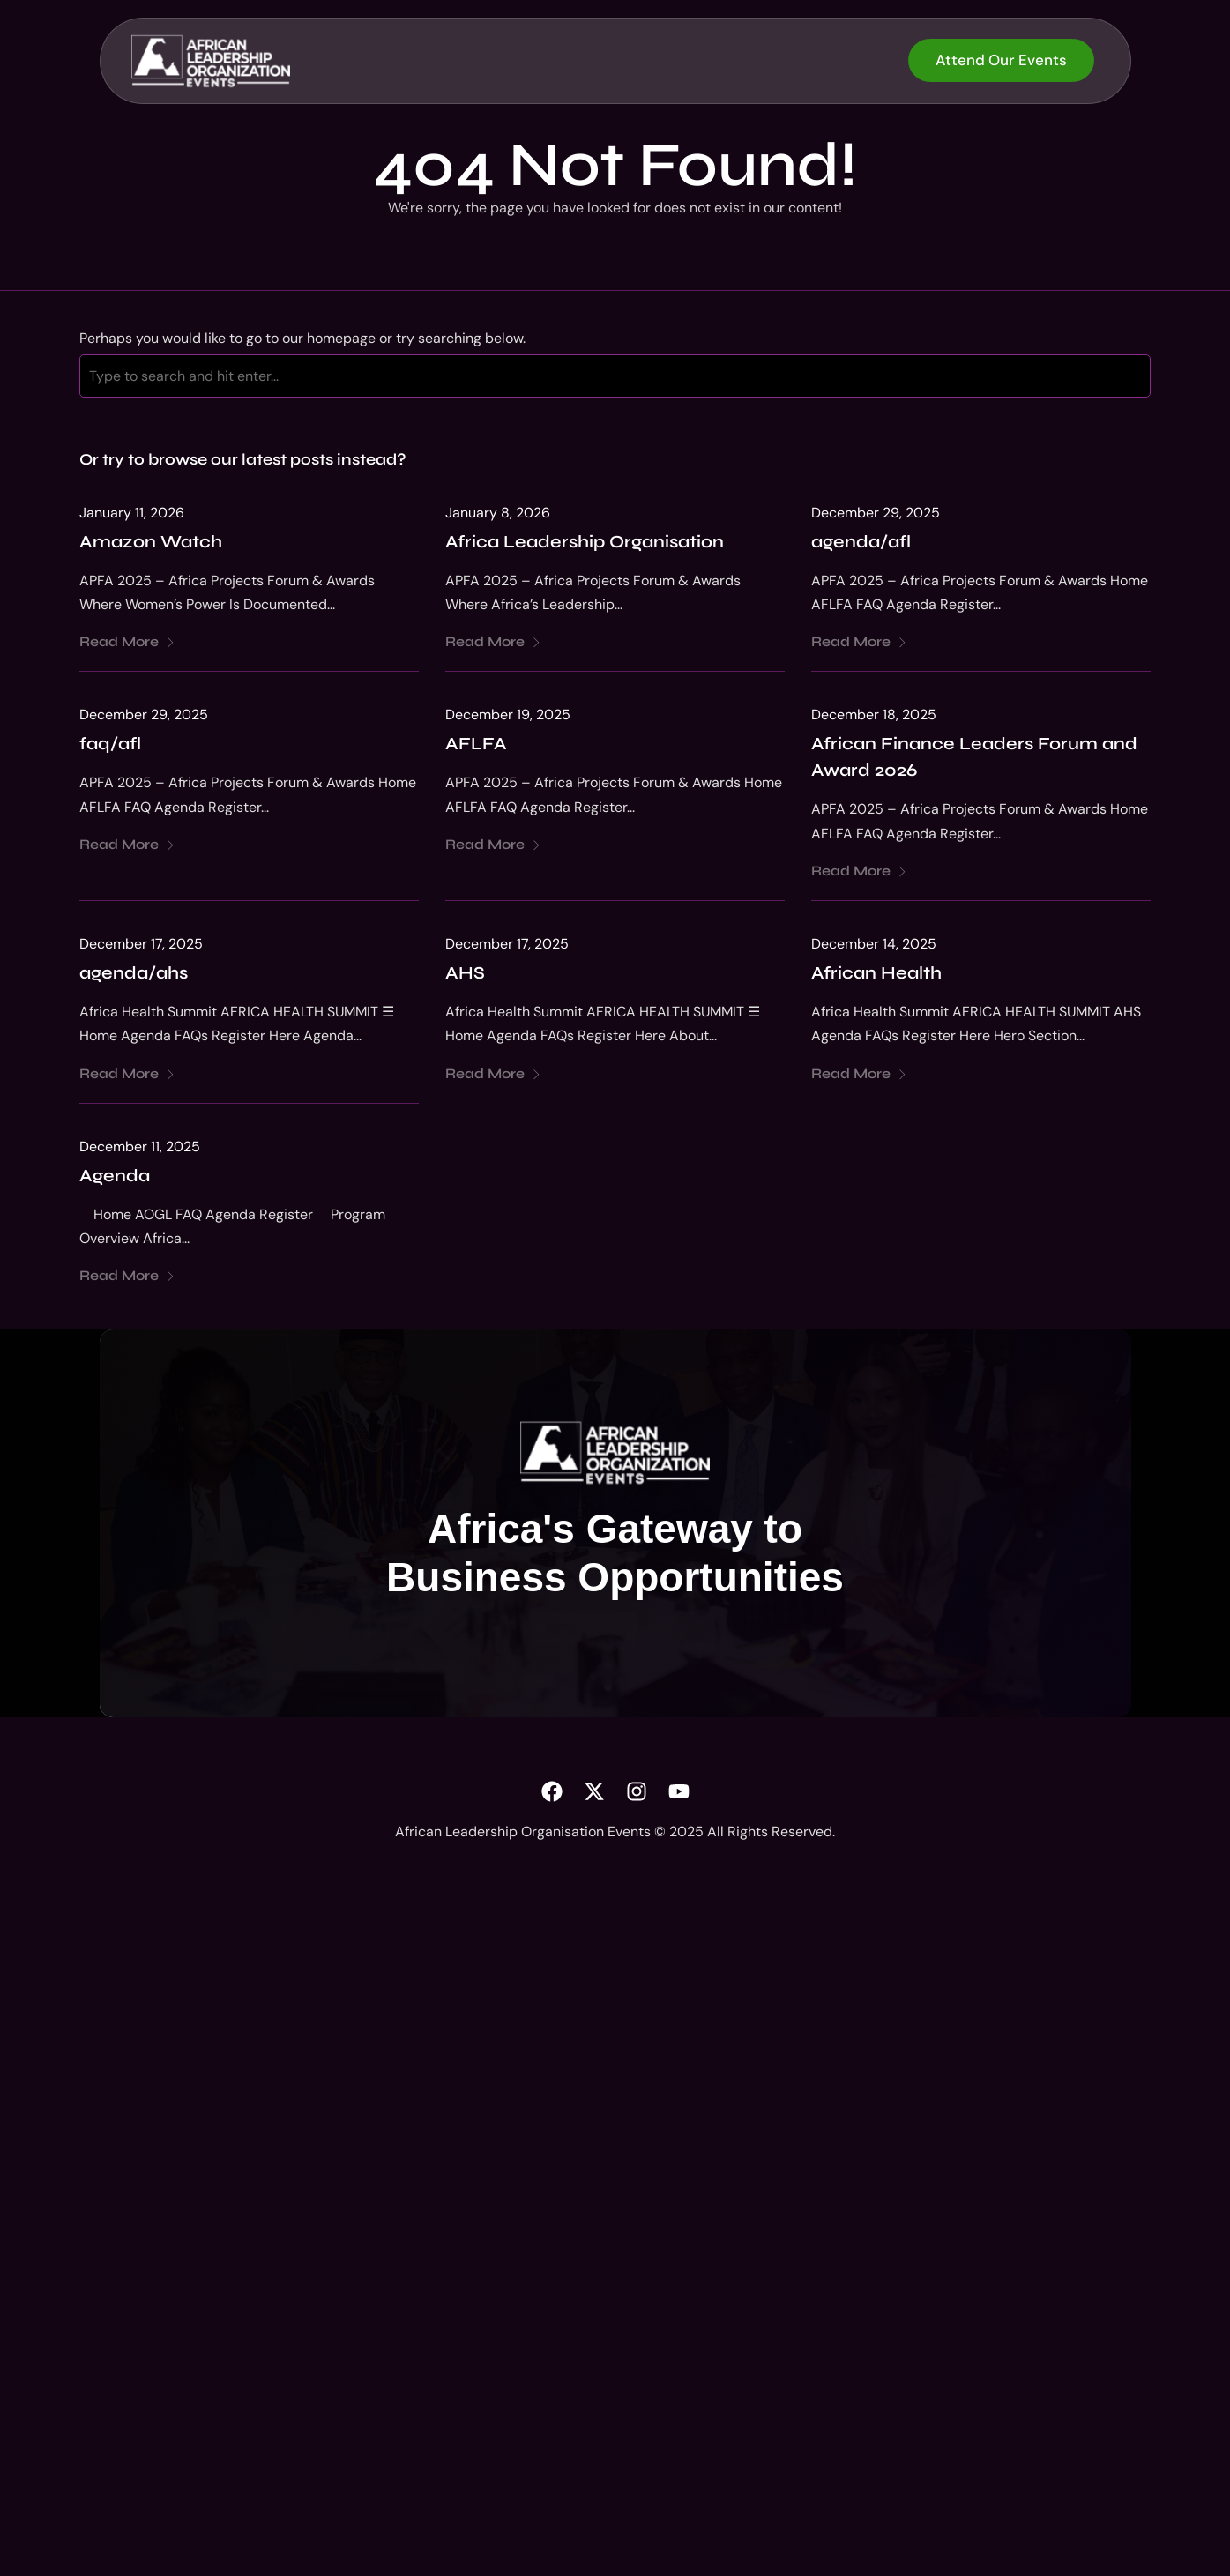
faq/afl (110, 747)
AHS (465, 976)
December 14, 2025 (873, 946)
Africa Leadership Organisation (584, 544)
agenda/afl (861, 544)
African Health (876, 976)
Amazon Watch (150, 544)
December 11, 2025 (139, 1149)
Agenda (114, 1178)
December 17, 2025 (141, 946)
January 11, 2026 (131, 515)
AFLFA (476, 747)
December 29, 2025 (875, 515)
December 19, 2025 (507, 718)
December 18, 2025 (873, 718)
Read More (127, 645)
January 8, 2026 (497, 515)
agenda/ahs (133, 976)
